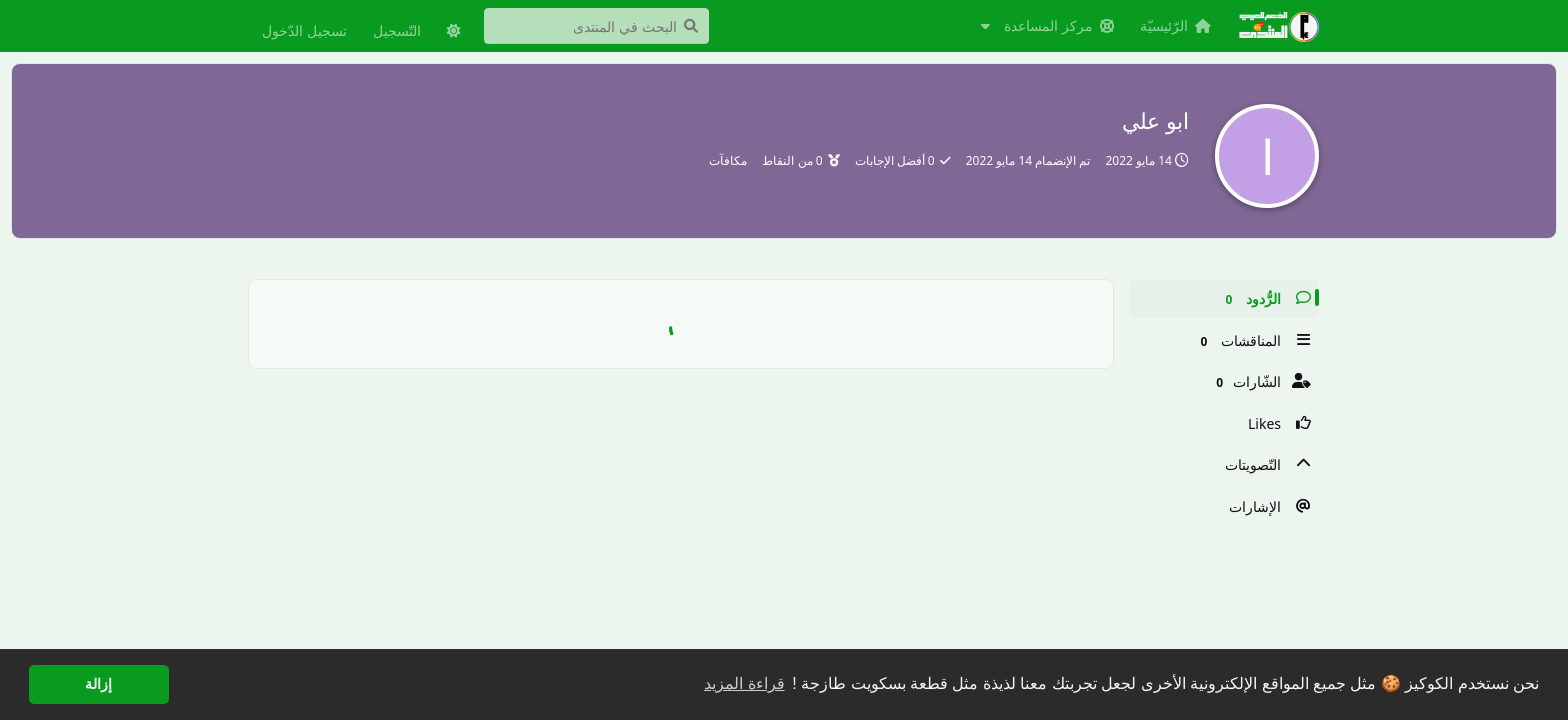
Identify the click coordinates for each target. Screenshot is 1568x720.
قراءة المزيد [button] (744, 683)
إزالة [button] (98, 684)
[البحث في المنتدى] (596, 26)
